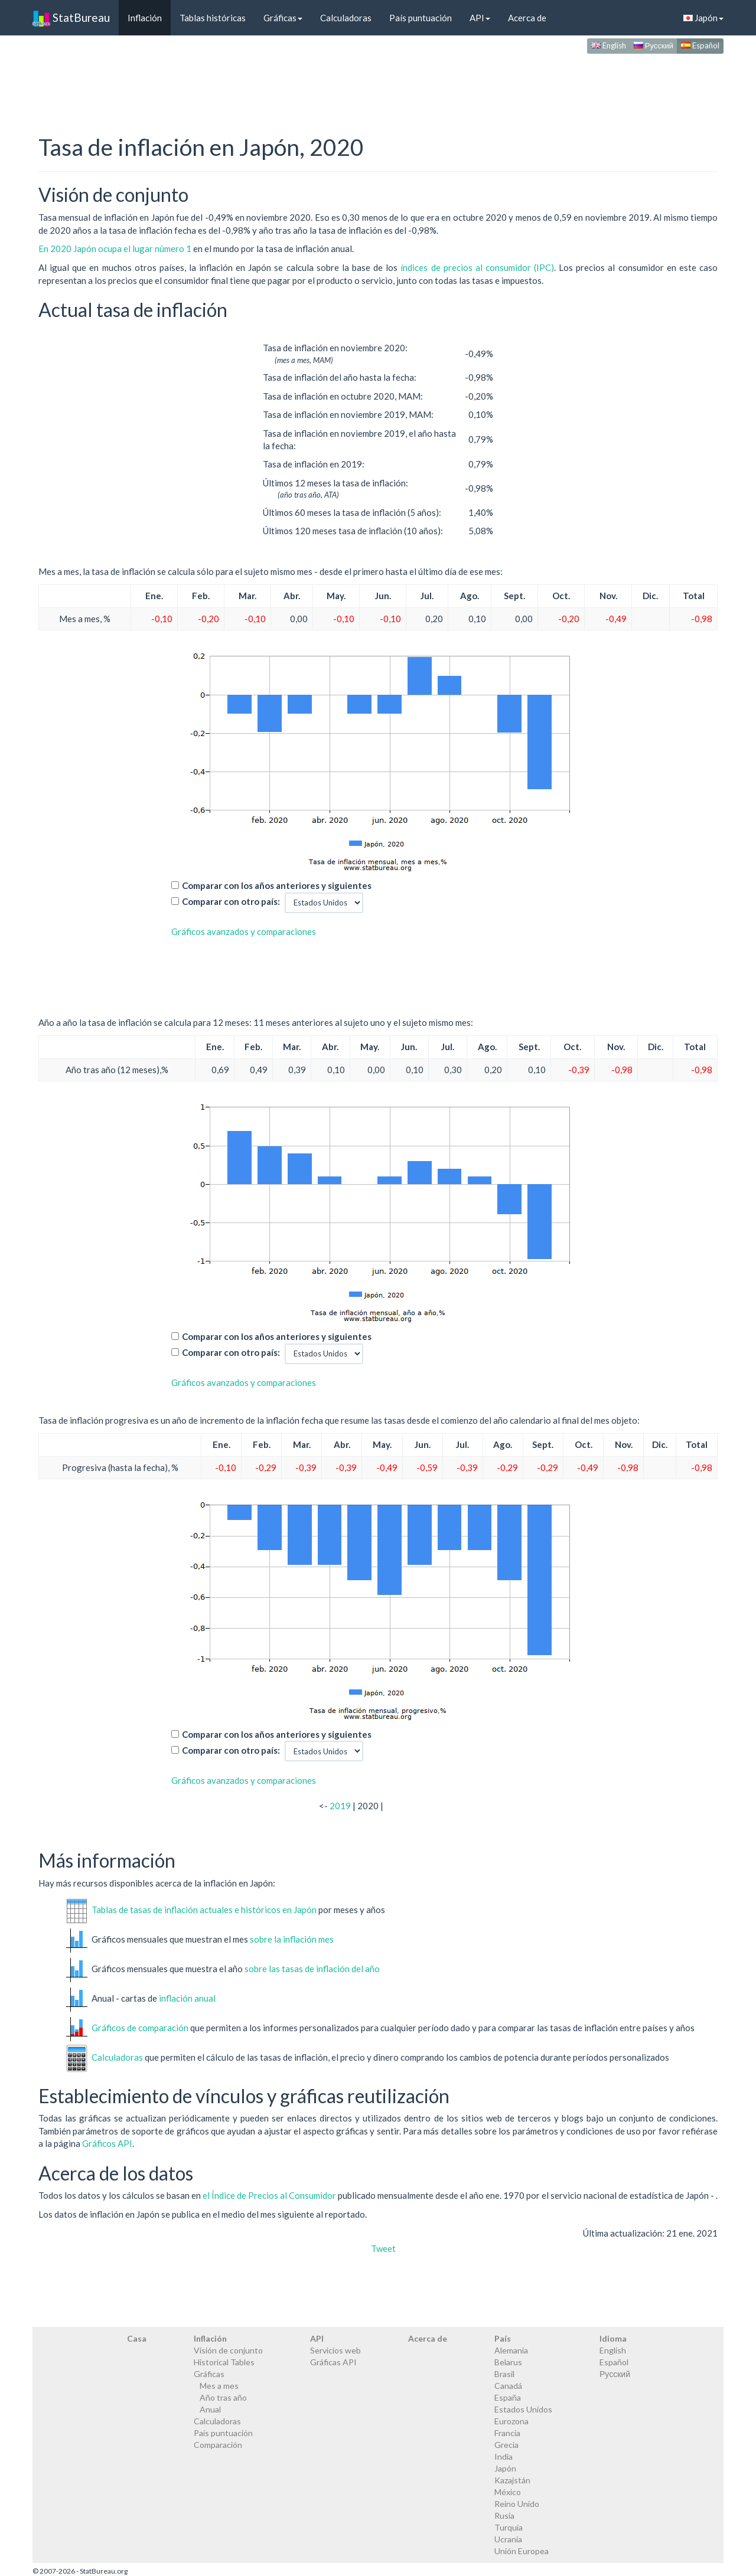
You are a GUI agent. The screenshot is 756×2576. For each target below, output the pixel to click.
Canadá (508, 2386)
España (507, 2397)
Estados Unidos (523, 2409)
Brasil (504, 2374)
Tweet (383, 2248)
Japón (703, 17)
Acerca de (527, 17)
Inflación (145, 17)
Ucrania (508, 2539)
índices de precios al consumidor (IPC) (477, 267)
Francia (507, 2433)
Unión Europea (521, 2551)
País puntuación (420, 17)
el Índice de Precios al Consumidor (269, 2195)
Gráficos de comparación (140, 2027)
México (507, 2492)
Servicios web (335, 2350)
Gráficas (282, 17)
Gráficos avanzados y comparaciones (243, 931)
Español (700, 45)
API (480, 17)
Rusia (504, 2515)
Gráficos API (107, 2143)
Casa (136, 2338)
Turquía (508, 2527)
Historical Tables (224, 2362)
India (503, 2456)
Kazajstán (512, 2480)
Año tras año (223, 2397)
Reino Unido (516, 2504)
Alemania (511, 2350)
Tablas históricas (213, 17)
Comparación (218, 2445)
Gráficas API (333, 2362)
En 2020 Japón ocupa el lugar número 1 (115, 248)
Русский (653, 45)
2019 (340, 1805)
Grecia (506, 2445)
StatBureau (71, 18)
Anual (210, 2409)
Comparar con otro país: (231, 901)
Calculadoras (346, 17)
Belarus (508, 2362)
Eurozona (511, 2421)
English (608, 45)
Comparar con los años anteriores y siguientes (277, 885)
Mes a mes (219, 2386)
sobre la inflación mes (292, 1938)
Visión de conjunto (228, 2350)
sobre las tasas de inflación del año (312, 1968)
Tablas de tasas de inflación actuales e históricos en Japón (204, 1909)
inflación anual (187, 1997)
